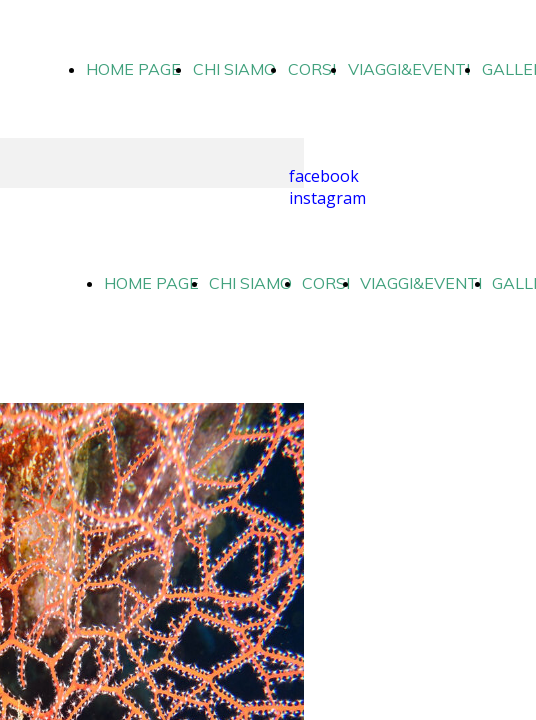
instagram (327, 198)
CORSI (312, 69)
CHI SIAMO (234, 69)
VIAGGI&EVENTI (409, 69)
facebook (324, 176)
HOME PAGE (133, 69)
